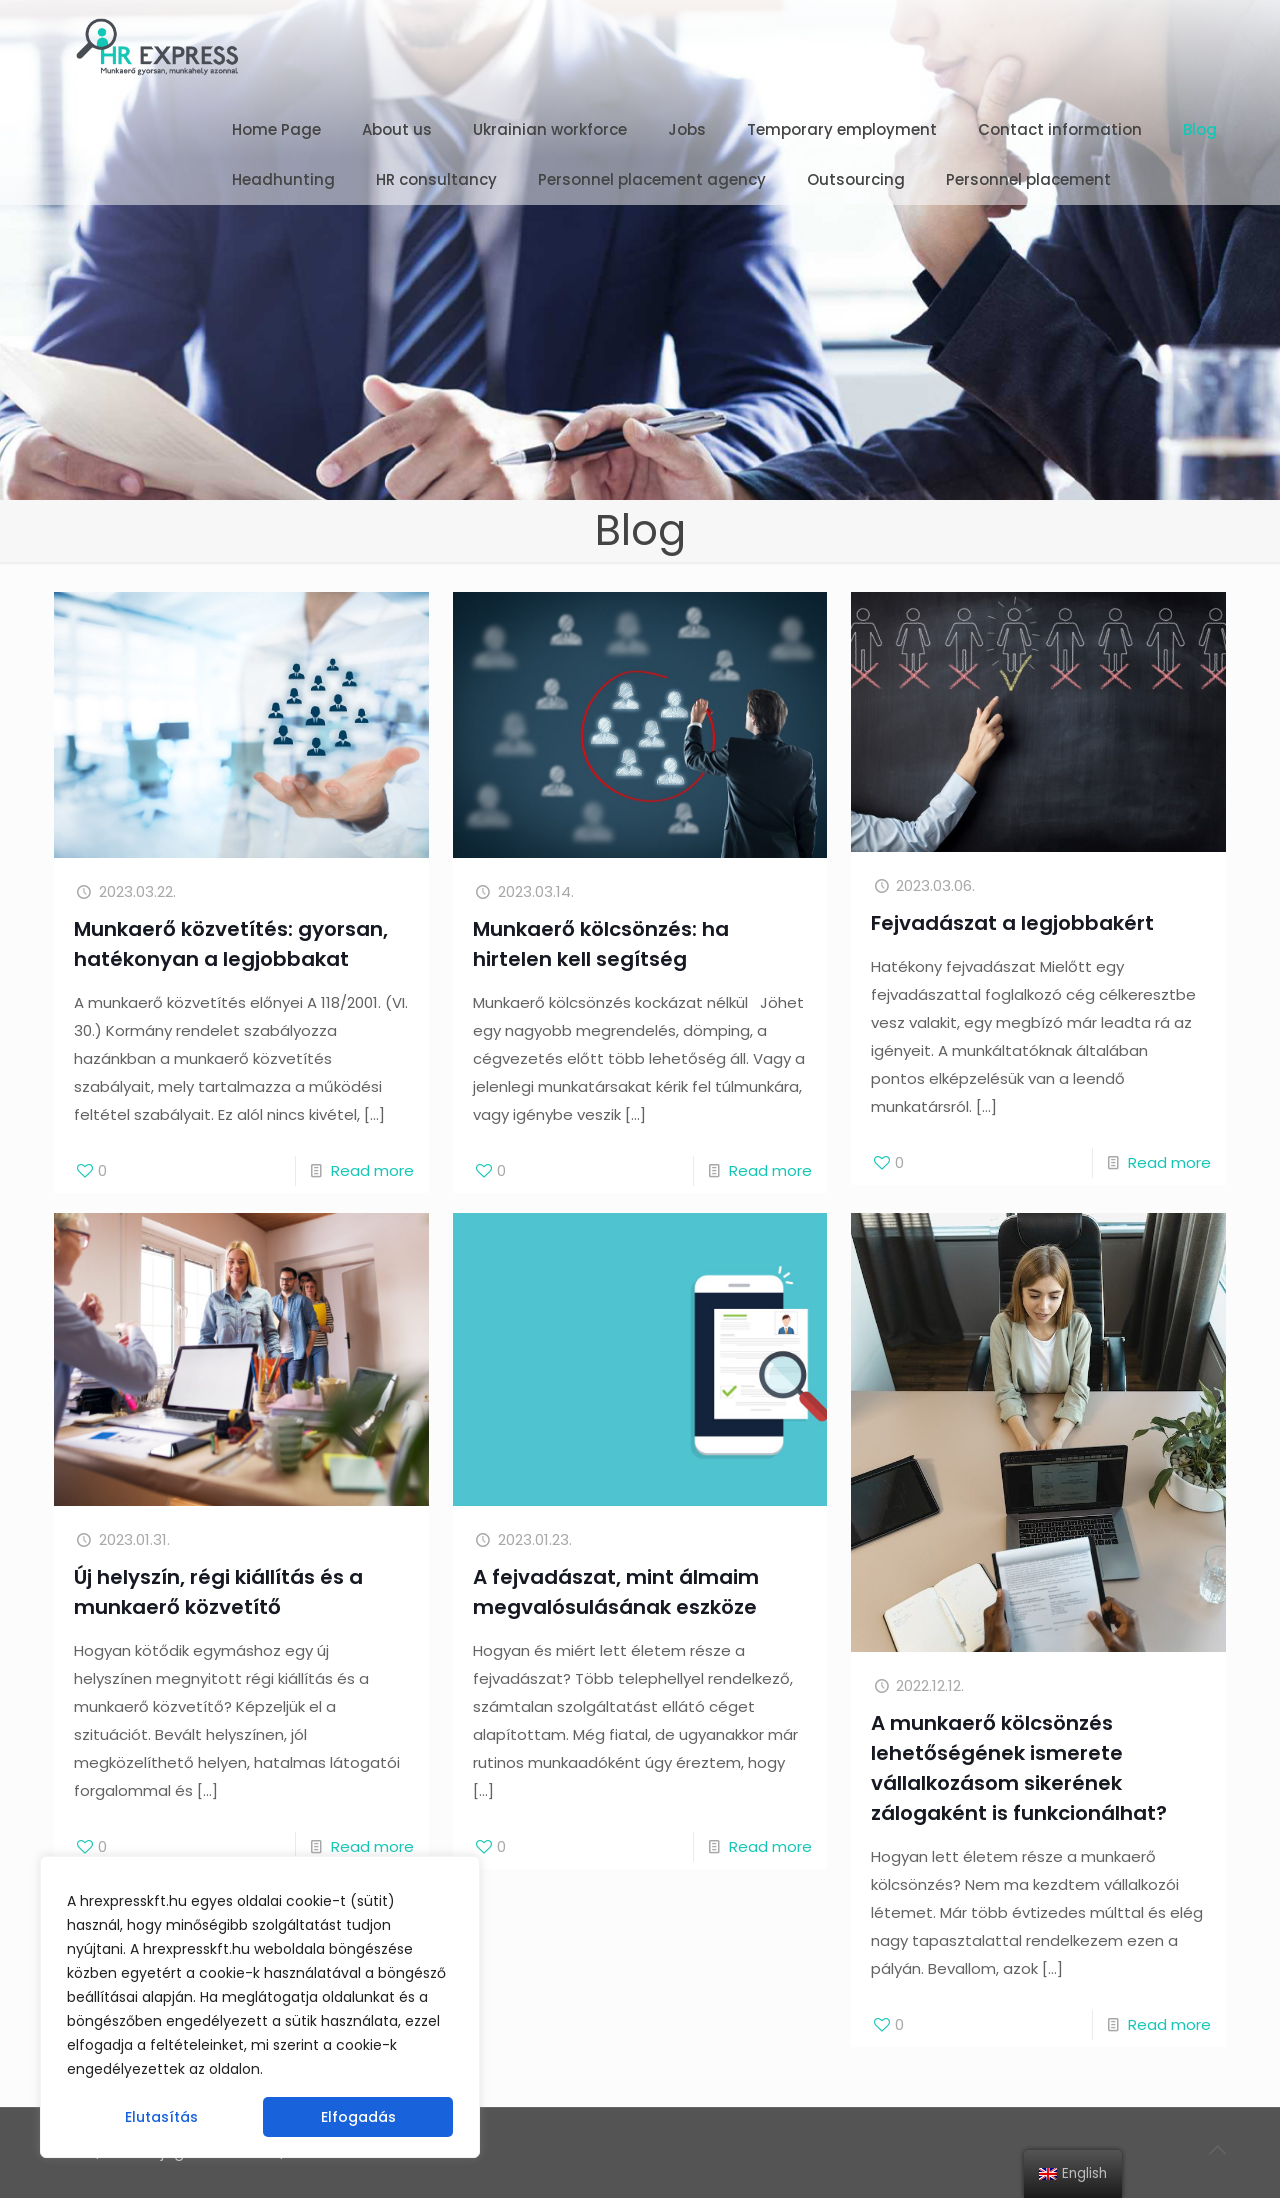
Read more (372, 1170)
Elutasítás (161, 2117)
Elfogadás (358, 2117)
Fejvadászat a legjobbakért (1012, 923)
